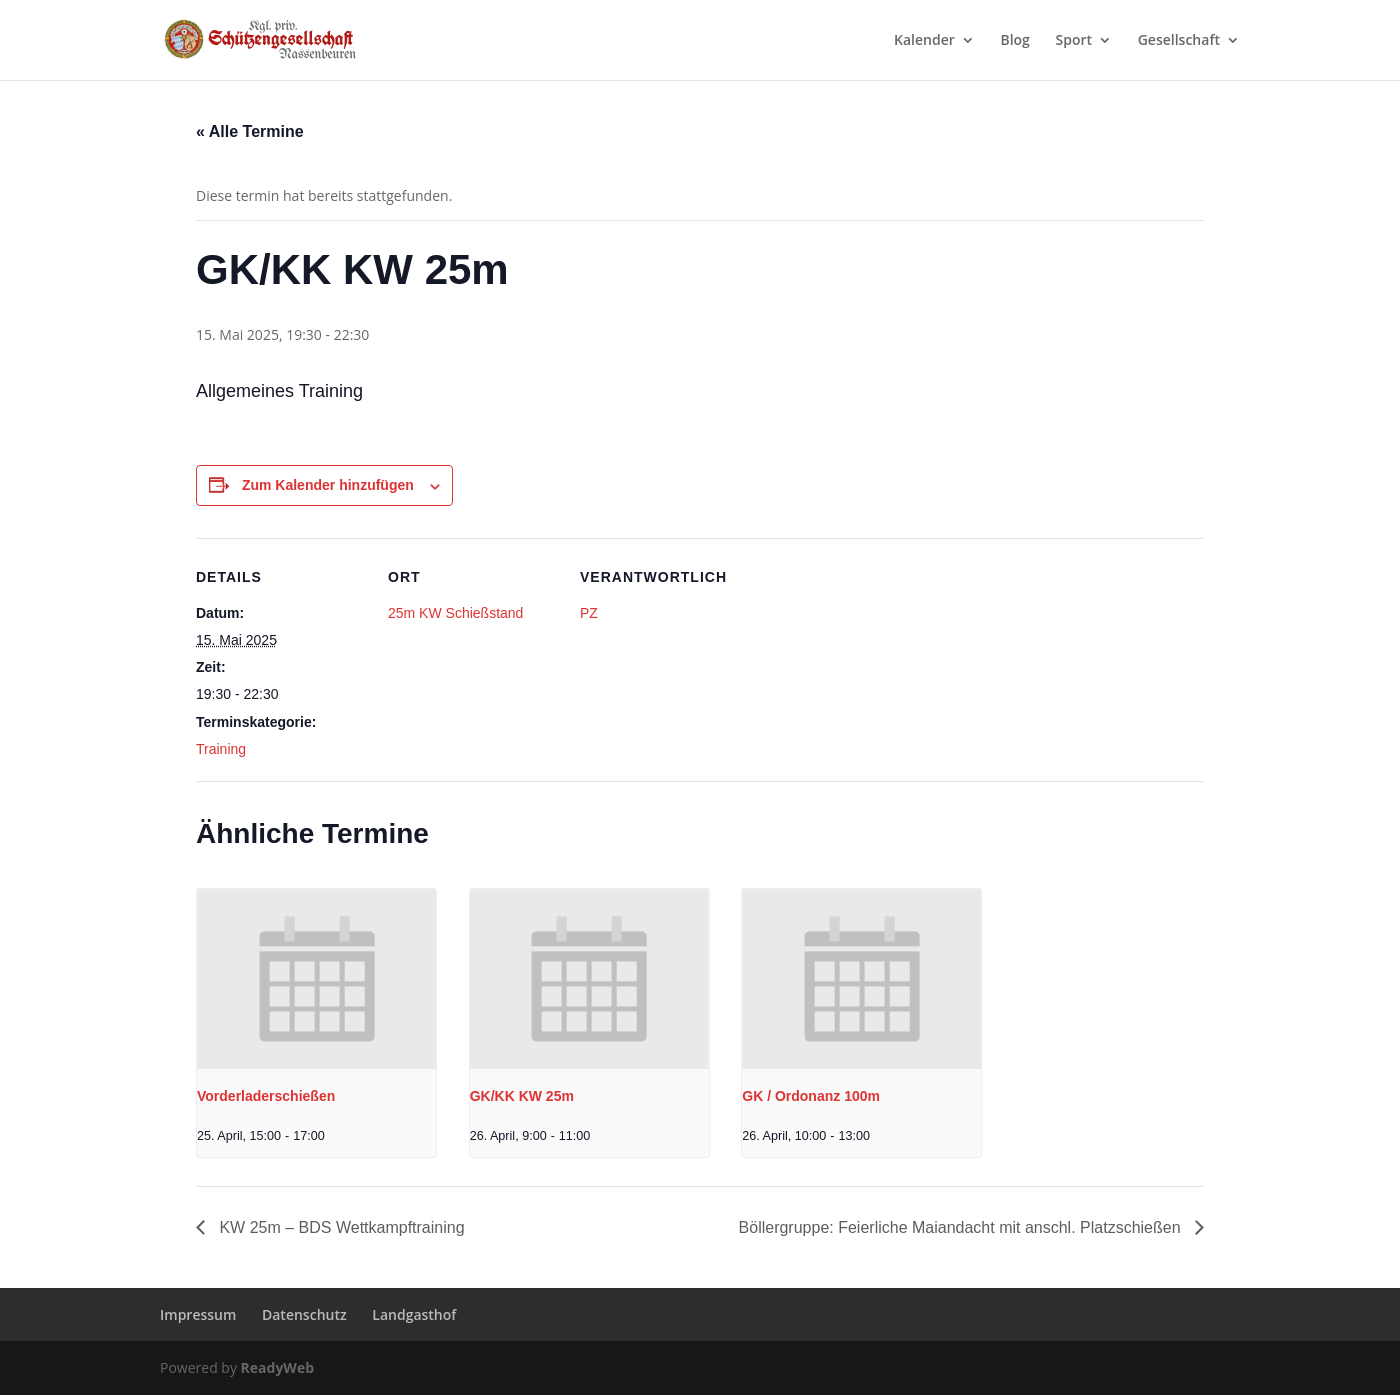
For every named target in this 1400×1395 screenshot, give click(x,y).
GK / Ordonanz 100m (811, 1096)
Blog (1014, 41)
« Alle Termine (250, 131)
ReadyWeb (277, 1367)
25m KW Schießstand (455, 613)
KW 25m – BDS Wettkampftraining (340, 1227)
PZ (589, 613)
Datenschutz (304, 1314)
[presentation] (316, 978)
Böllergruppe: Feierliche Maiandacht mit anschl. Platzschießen (962, 1227)
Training (221, 749)
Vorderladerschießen (266, 1096)
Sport (1074, 41)
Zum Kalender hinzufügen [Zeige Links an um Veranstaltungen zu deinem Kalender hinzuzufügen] (328, 485)
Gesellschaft (1179, 41)
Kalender (924, 41)
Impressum (198, 1314)
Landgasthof (414, 1314)
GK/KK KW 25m (522, 1096)
